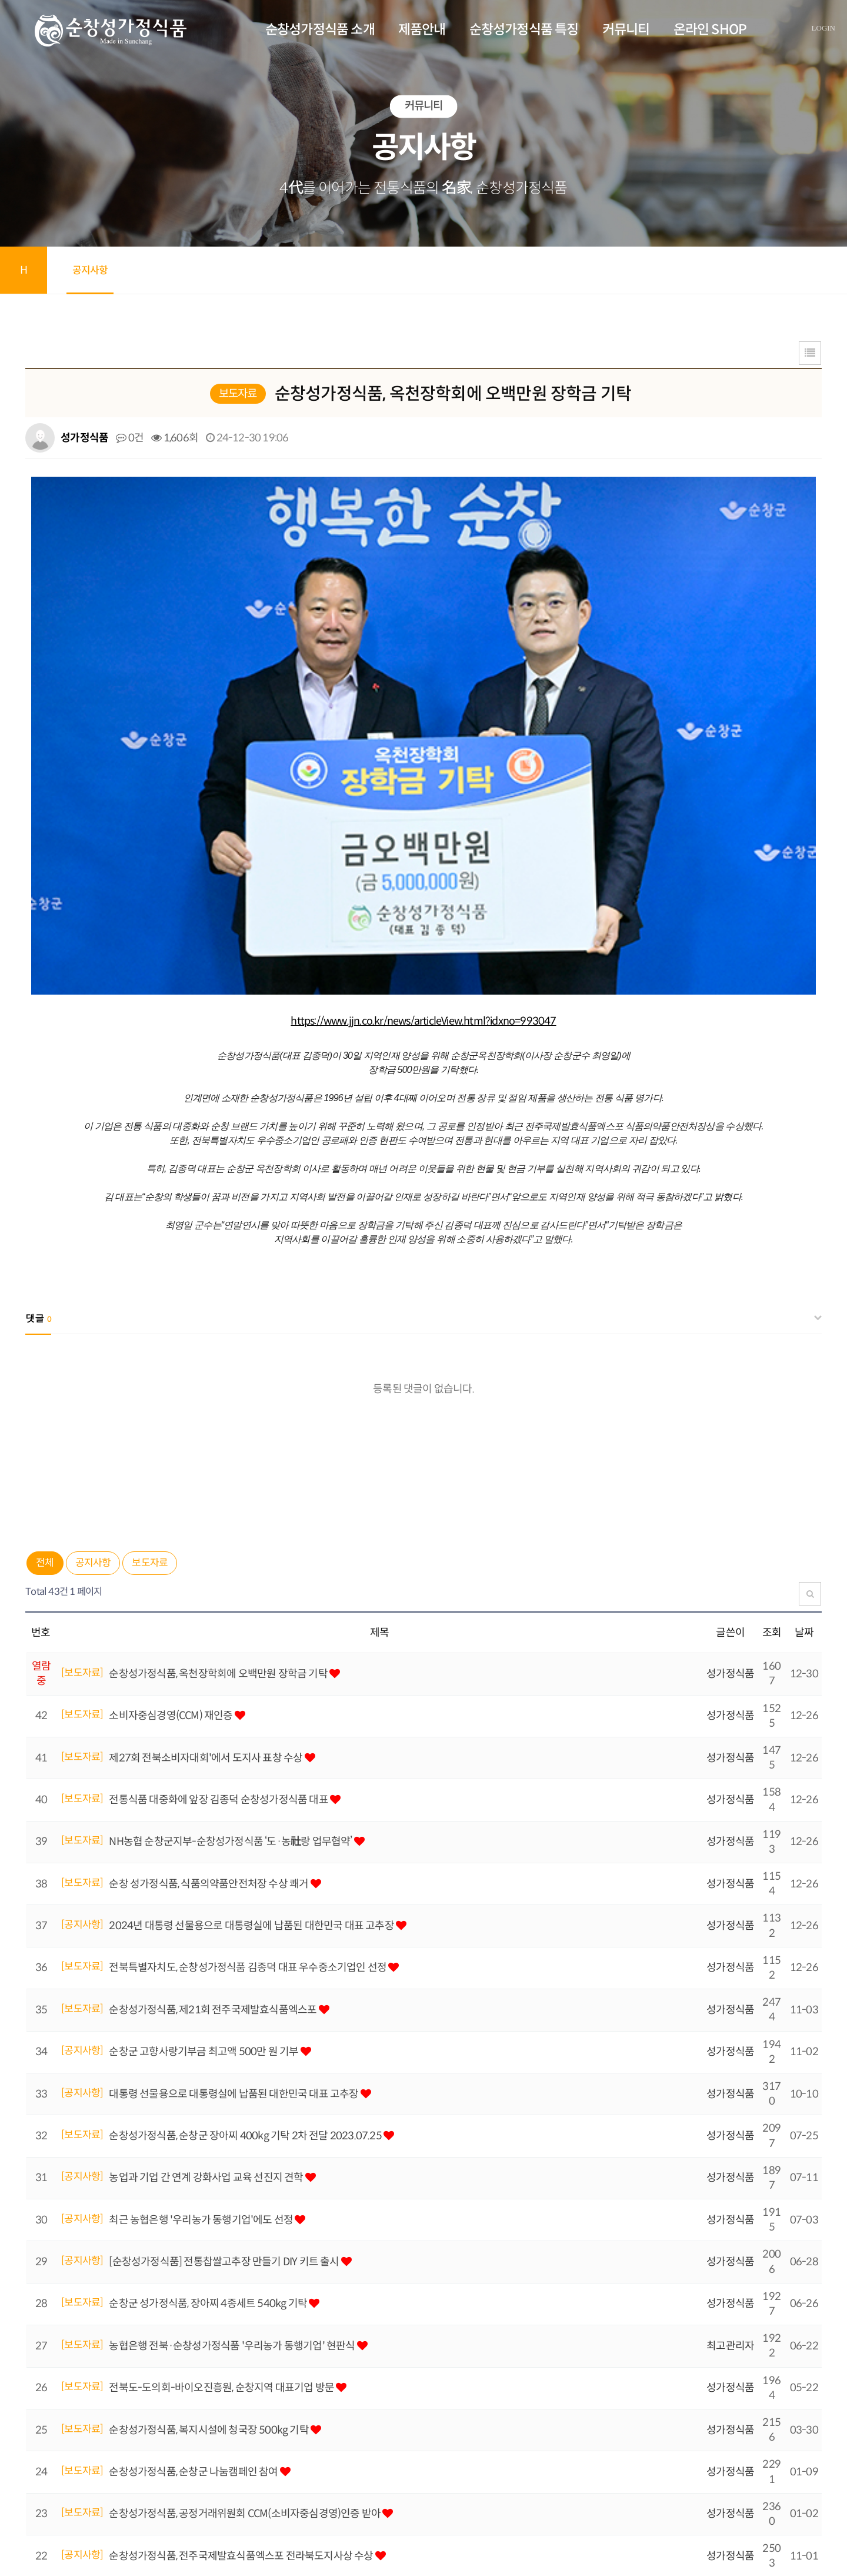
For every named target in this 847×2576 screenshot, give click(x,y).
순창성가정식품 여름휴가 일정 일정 (184, 2354)
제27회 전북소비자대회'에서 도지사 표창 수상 (206, 1472)
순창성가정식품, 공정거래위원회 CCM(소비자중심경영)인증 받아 (245, 2228)
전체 (45, 1278)
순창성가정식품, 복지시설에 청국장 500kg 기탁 (210, 2144)
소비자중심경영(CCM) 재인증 (171, 1430)
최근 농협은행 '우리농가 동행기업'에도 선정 (202, 1935)
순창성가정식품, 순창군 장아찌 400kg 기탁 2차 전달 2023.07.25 (246, 1850)
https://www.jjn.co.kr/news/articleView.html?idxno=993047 (423, 736)
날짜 (804, 1347)
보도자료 (150, 1278)
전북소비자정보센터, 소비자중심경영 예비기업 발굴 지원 (228, 2397)
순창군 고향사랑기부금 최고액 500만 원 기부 (204, 1766)
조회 (771, 1347)
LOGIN (823, 28)
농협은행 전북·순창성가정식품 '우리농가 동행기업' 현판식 (232, 2061)
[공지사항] (82, 1640)
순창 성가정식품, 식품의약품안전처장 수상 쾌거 (209, 1599)
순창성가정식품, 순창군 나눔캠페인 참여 (194, 2187)
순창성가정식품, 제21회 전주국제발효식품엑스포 (213, 1725)
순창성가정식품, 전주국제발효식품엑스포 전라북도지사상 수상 (242, 2271)
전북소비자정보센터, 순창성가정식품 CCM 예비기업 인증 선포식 (244, 2312)
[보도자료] (82, 1388)
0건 (130, 437)
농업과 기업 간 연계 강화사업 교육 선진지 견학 (207, 1892)
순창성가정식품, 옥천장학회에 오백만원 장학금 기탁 (219, 1388)
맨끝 (73, 2433)
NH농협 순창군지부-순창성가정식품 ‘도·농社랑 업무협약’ (231, 1556)
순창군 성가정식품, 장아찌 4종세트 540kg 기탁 (209, 2018)
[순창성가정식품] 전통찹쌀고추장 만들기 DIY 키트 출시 (225, 1976)
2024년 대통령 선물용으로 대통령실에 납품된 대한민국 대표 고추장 (252, 1640)
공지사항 (90, 270)
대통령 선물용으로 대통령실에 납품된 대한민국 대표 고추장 (234, 1808)
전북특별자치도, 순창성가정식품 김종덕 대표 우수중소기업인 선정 (248, 1682)
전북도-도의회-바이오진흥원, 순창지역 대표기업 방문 (222, 2102)
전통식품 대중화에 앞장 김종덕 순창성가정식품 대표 (219, 1514)
